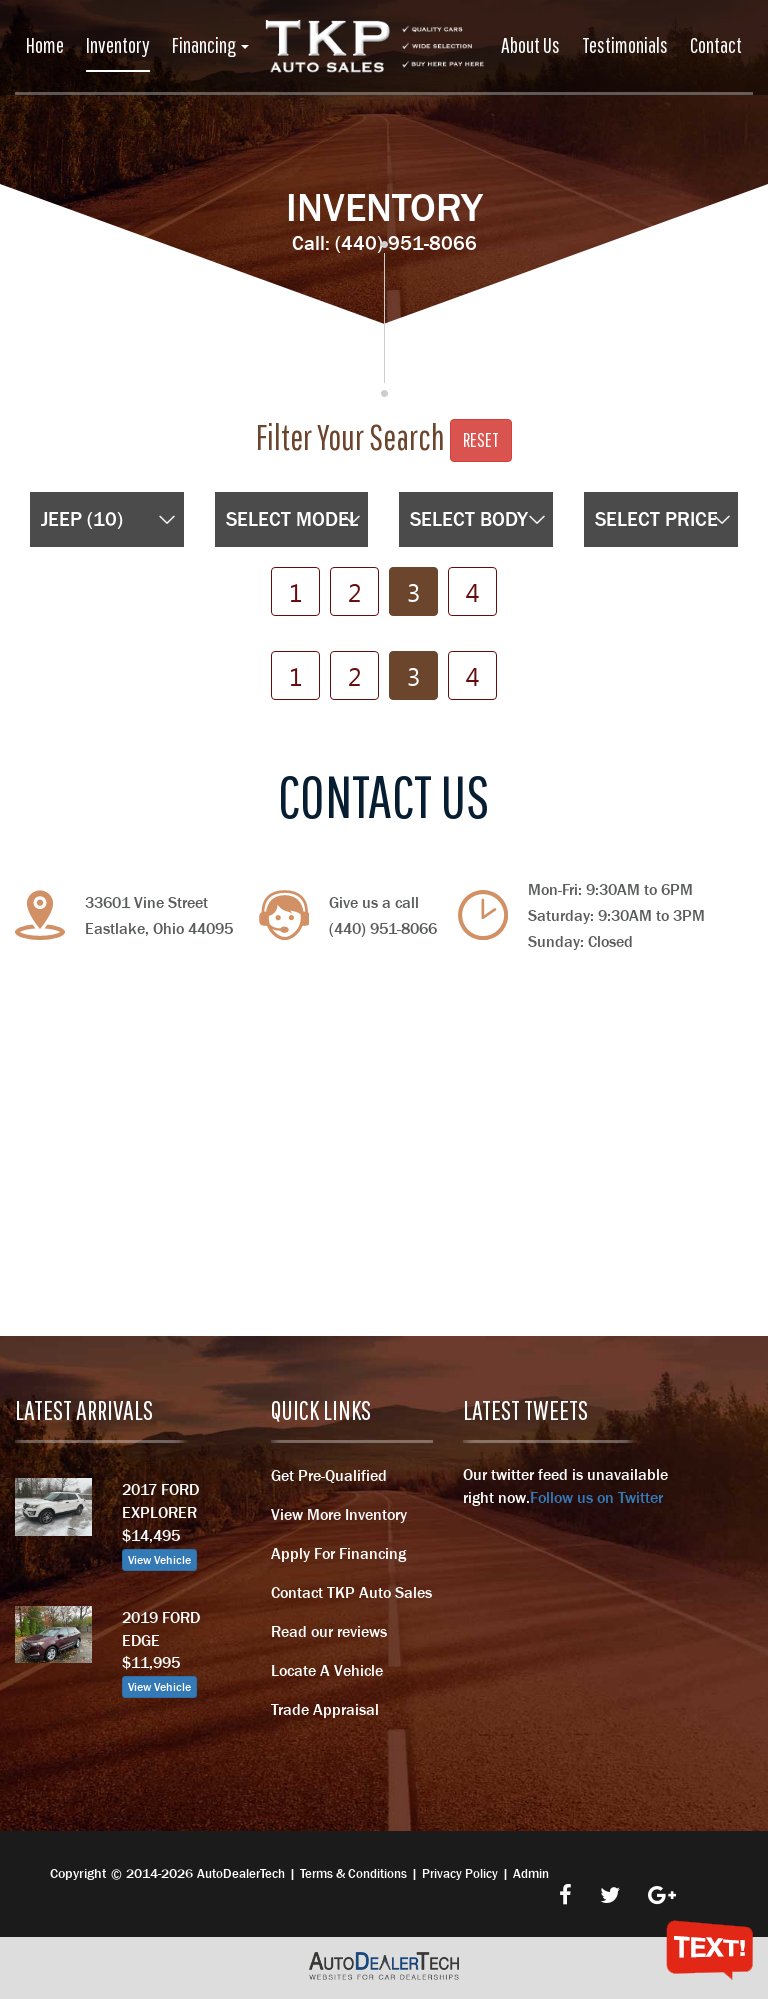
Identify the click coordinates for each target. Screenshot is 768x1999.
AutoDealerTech (241, 1873)
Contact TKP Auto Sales (351, 1592)
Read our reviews (329, 1631)
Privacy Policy (460, 1873)
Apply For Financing (338, 1553)
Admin (531, 1873)
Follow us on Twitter (596, 1497)
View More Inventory (339, 1514)
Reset (481, 439)
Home (45, 44)
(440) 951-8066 (406, 243)
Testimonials (625, 44)
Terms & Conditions (353, 1873)
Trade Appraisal (325, 1709)
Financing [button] (210, 44)
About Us (530, 44)
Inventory (118, 44)
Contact (716, 44)
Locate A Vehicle (327, 1670)
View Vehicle (159, 1560)
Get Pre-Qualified (329, 1475)
